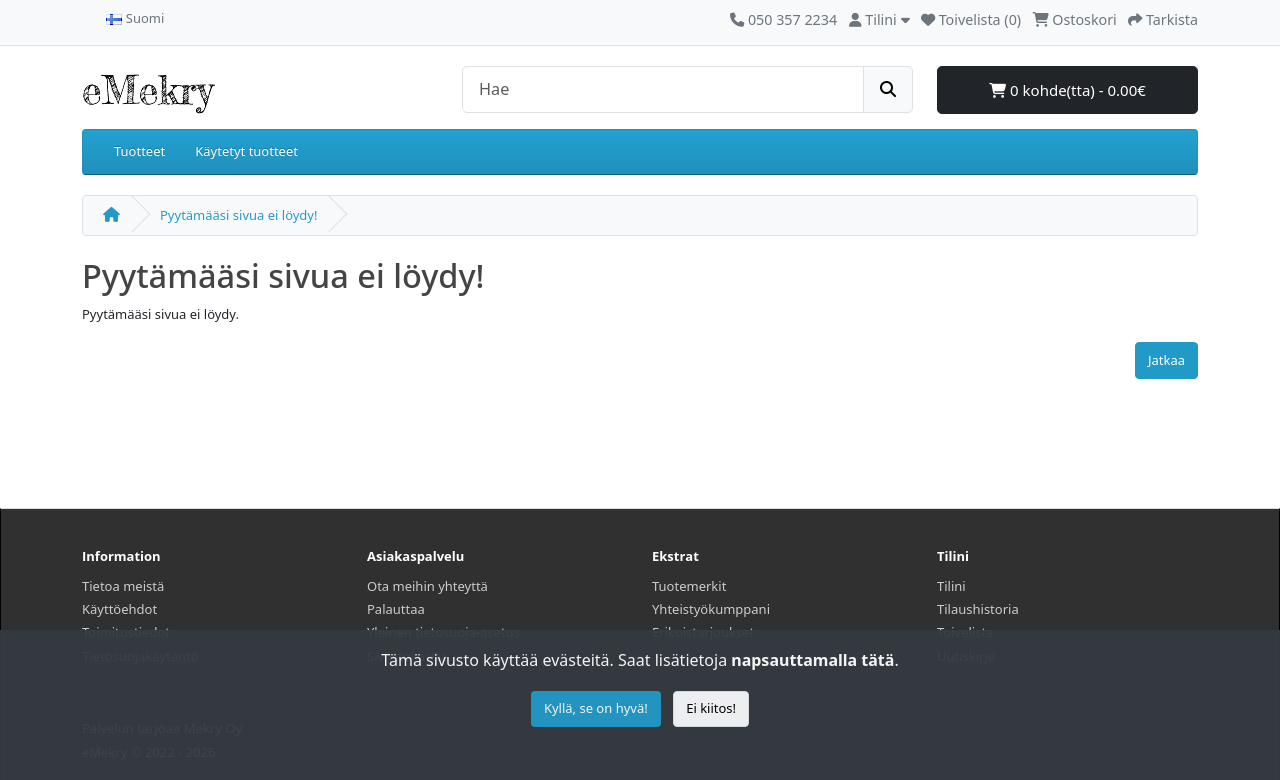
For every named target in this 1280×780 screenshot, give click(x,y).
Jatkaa (1166, 360)
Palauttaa (396, 609)
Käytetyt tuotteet (246, 151)
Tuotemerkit (689, 586)
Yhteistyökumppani (711, 609)
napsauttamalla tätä (812, 660)
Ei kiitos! (711, 708)
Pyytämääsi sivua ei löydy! (238, 215)
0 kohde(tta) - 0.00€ (1067, 90)
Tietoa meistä (123, 586)
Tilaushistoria (978, 609)
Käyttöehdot (119, 609)
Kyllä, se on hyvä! (596, 708)
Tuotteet (139, 151)
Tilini (951, 586)
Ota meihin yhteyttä (427, 586)
